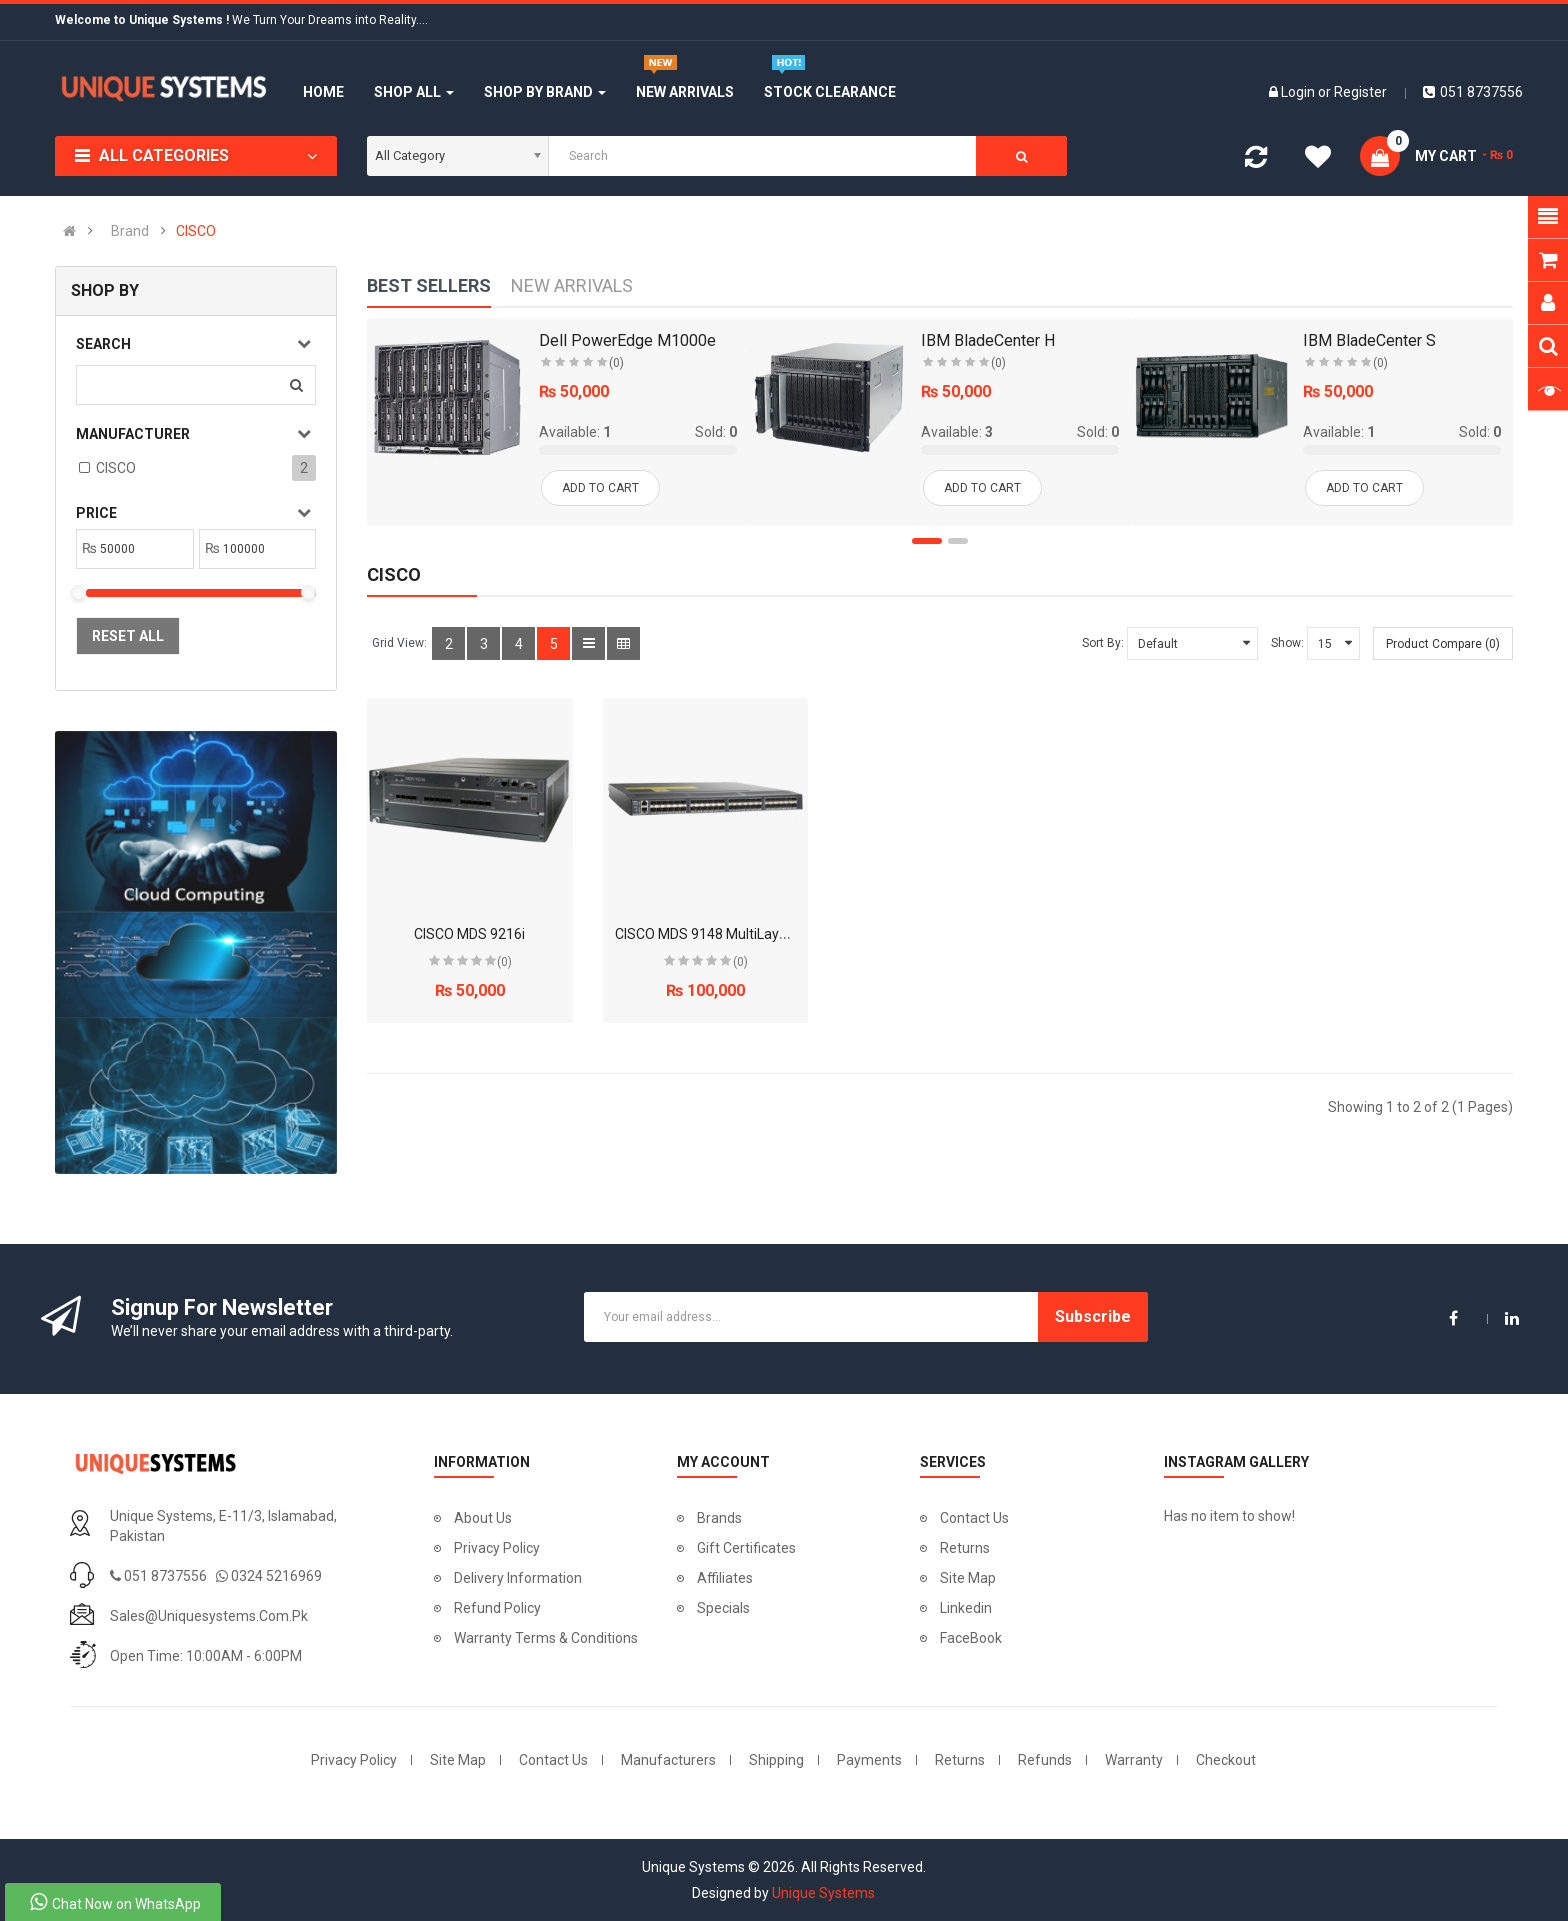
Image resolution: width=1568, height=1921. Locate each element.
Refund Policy (497, 1608)
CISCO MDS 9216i (469, 934)
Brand (130, 231)
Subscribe (1093, 1316)
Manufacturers (668, 1760)
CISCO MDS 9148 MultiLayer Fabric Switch (747, 934)
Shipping (776, 1760)
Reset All (128, 636)
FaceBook (971, 1638)
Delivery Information (518, 1578)
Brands (719, 1518)
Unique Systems (823, 1893)
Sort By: (1103, 643)
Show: (1287, 643)
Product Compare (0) (1443, 644)
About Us (483, 1518)
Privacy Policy (497, 1548)
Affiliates (725, 1578)
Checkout (1226, 1760)
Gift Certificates (746, 1548)
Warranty (1134, 1760)
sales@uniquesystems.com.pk (209, 1616)
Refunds (1045, 1760)
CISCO (196, 231)
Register (1360, 92)
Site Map (968, 1578)
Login (1299, 92)
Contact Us (974, 1518)
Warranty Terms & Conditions (546, 1638)
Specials (723, 1608)
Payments (869, 1760)
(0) (504, 962)
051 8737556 (1473, 92)
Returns (965, 1548)
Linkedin (966, 1608)
